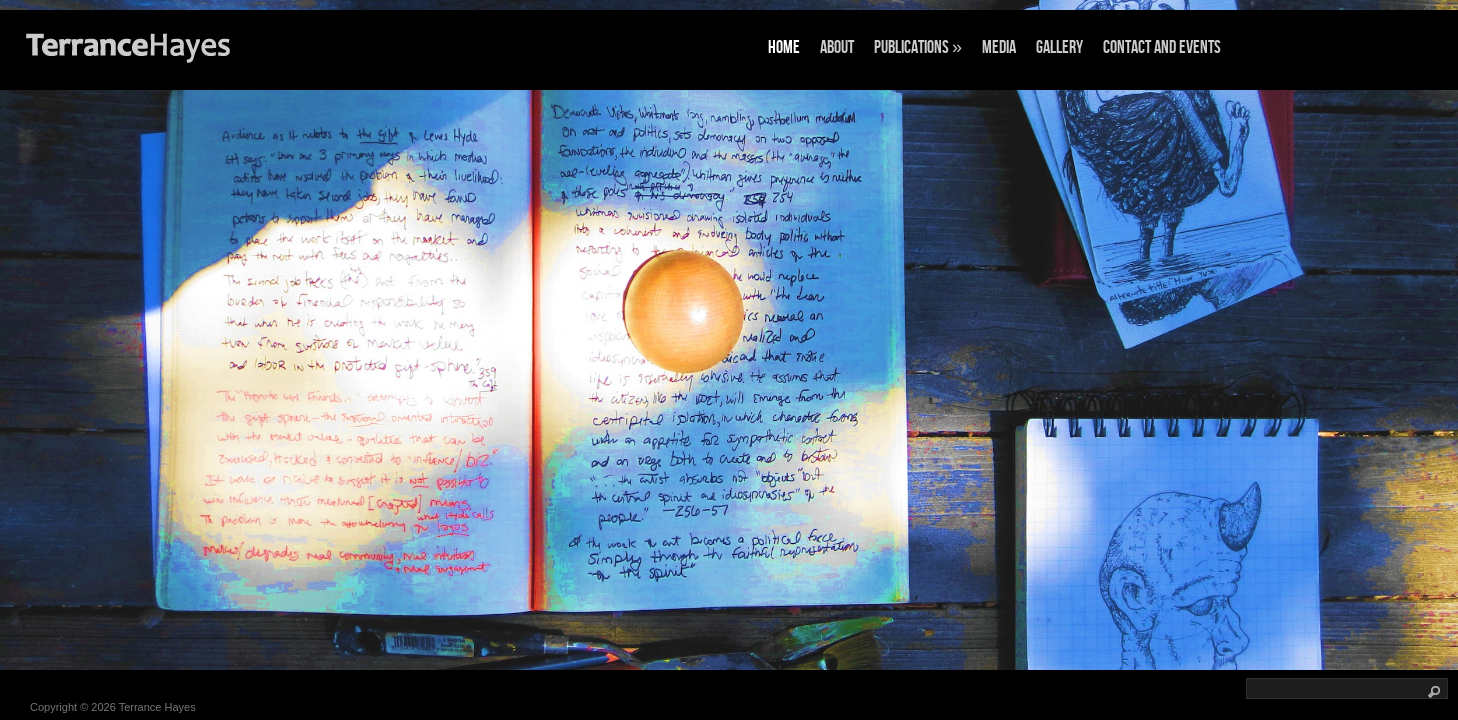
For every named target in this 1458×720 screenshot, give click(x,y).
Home (784, 47)
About (837, 47)
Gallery (1059, 47)
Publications (918, 47)
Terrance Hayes (157, 707)
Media (999, 47)
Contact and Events (1162, 47)
